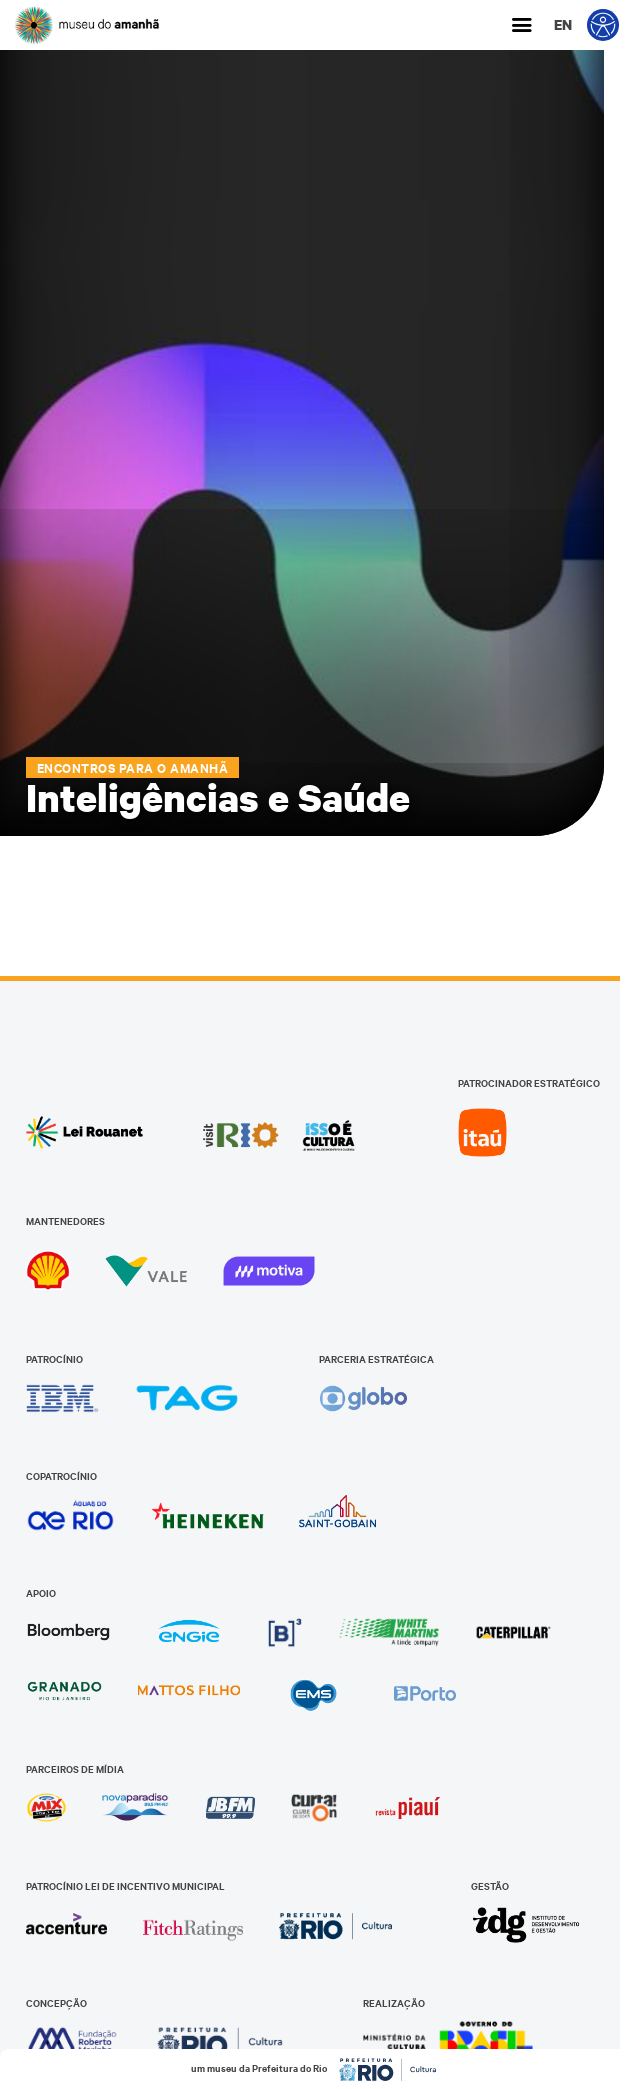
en (563, 24)
